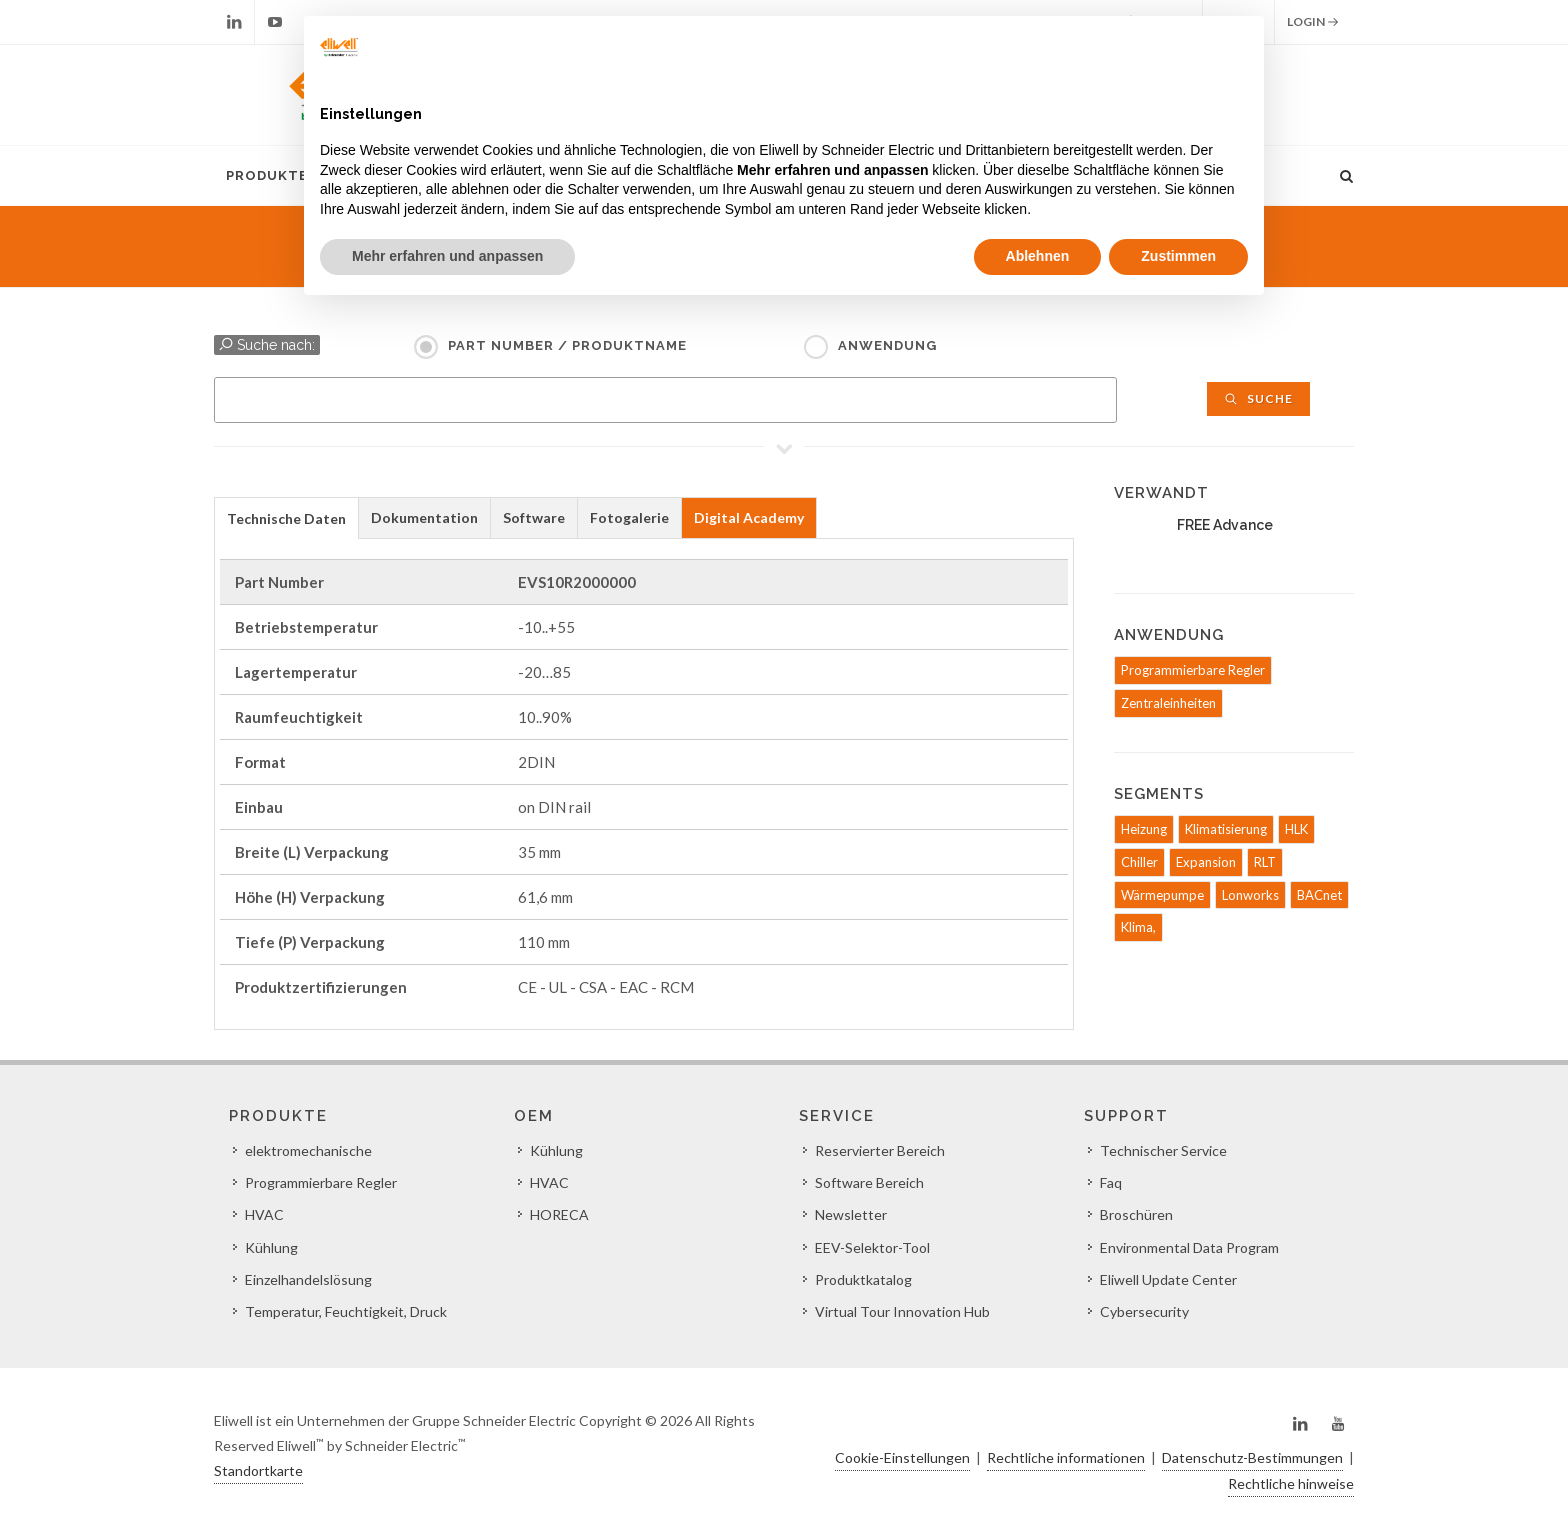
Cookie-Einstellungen (902, 1457)
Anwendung (887, 345)
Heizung (1144, 829)
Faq (1111, 1182)
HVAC (264, 1214)
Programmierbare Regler (1193, 670)
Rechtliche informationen (1066, 1457)
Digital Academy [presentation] (749, 517)
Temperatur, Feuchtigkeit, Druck (346, 1311)
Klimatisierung (1226, 829)
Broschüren (1136, 1214)
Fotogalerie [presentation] (629, 517)
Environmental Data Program (1189, 1247)
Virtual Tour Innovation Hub (902, 1311)
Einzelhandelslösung (308, 1279)
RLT (1265, 862)
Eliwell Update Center (1168, 1279)
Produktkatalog (863, 1279)
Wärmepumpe (1162, 895)
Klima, (1138, 927)
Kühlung (271, 1247)
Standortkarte (258, 1470)
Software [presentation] (534, 517)
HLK (1296, 829)
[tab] (286, 517)
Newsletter (851, 1214)
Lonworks (1250, 895)
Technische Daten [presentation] (286, 518)
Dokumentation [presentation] (424, 517)
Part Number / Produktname (567, 345)
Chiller (1139, 862)
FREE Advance (1225, 525)
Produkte (267, 175)
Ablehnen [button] (1038, 256)
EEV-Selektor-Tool (872, 1247)
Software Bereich (869, 1182)
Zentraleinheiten (1168, 703)
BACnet (1319, 895)
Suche (1258, 398)
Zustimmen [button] (1178, 256)
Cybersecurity (1144, 1311)
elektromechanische (308, 1150)
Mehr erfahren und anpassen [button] (447, 256)
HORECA (559, 1214)
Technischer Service (1163, 1150)
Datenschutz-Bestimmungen (1252, 1457)
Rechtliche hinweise (1291, 1483)
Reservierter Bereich (880, 1150)
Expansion (1206, 862)
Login (1313, 22)
